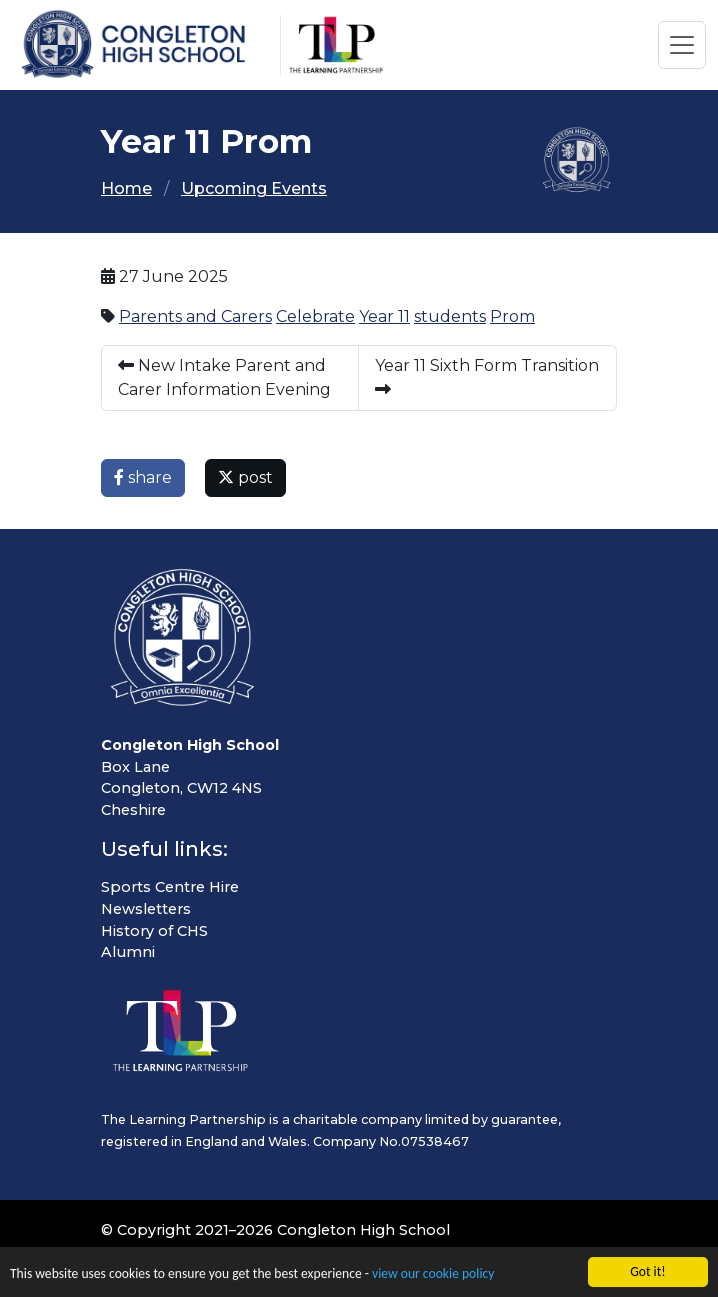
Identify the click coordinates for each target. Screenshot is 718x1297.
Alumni (128, 952)
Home (126, 188)
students (450, 316)
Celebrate (315, 316)
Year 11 (384, 316)
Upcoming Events (254, 188)
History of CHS (154, 931)
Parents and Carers (195, 316)
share (143, 477)
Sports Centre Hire (170, 887)
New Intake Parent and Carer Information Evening (224, 377)
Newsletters (146, 909)
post (245, 477)
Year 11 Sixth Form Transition (487, 376)
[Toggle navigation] (682, 45)
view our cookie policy (433, 1275)
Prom (512, 316)
